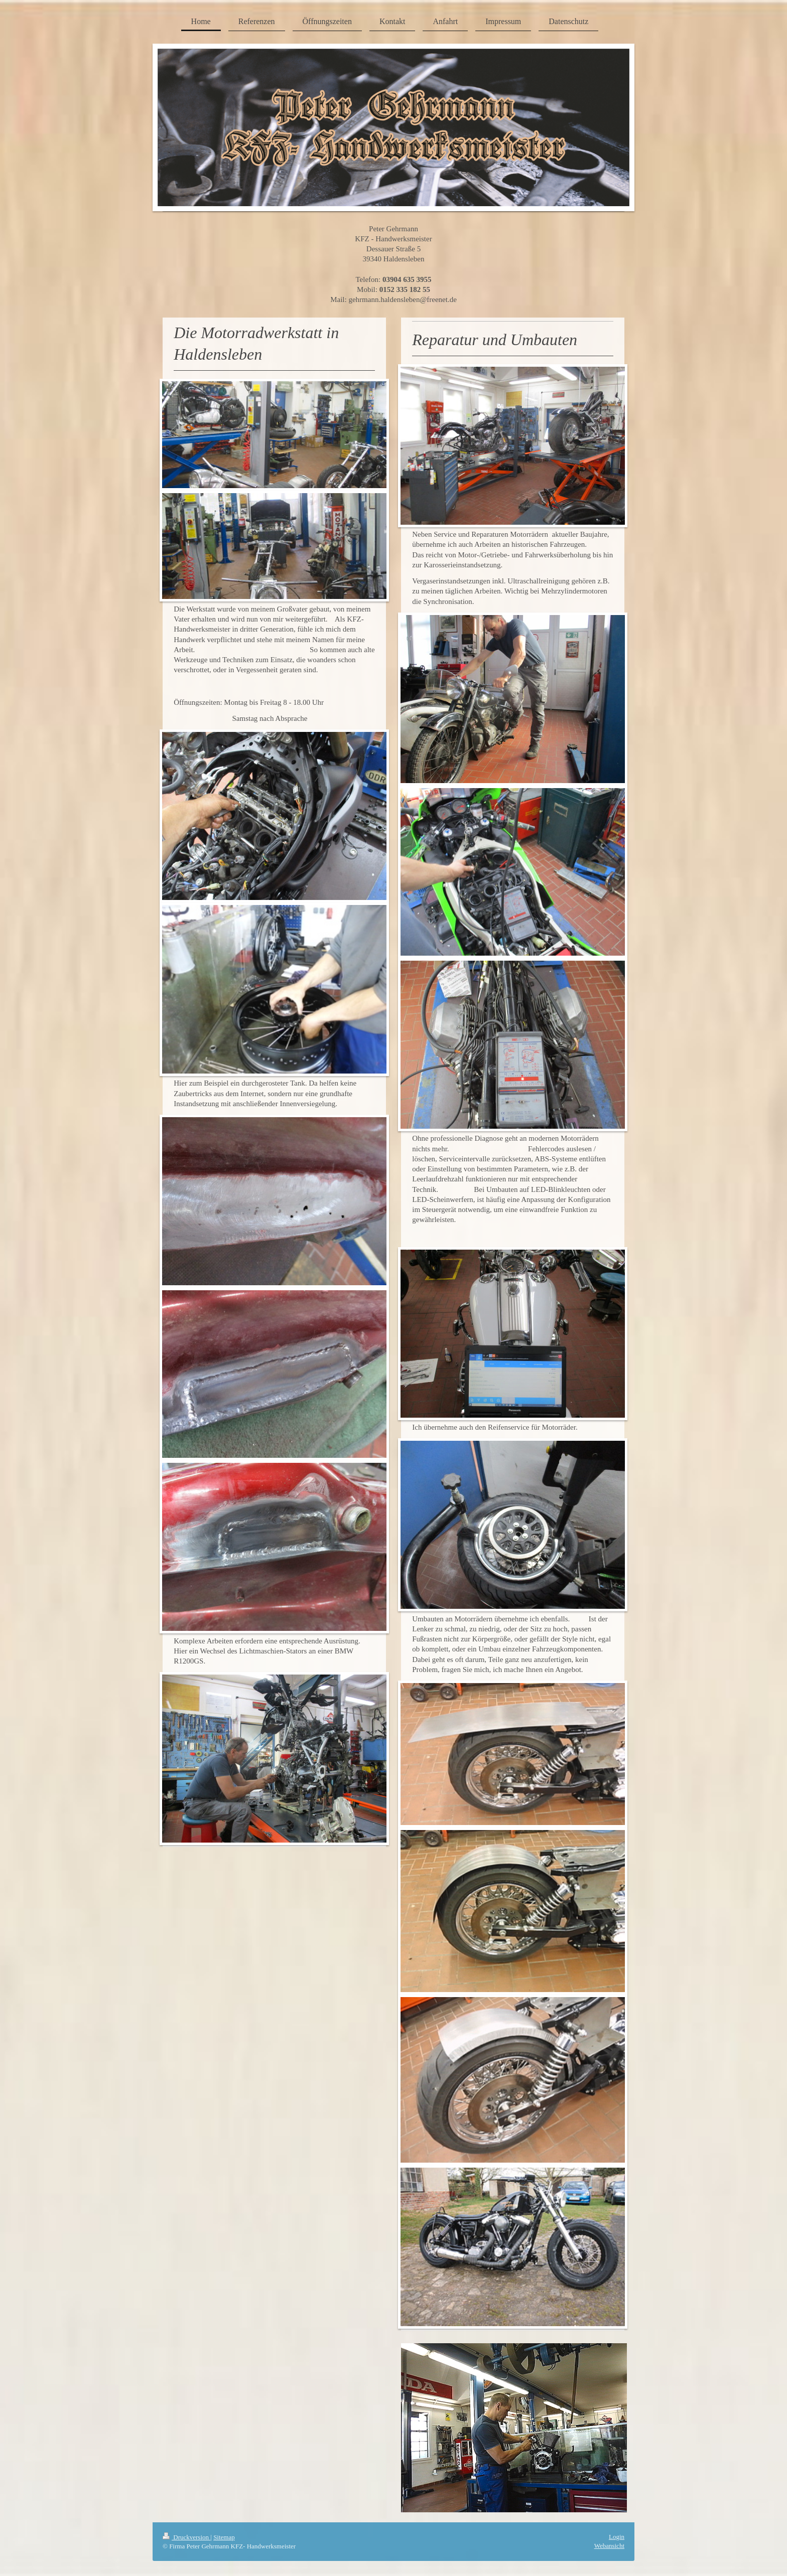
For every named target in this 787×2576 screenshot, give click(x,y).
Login (616, 2536)
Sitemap (224, 2537)
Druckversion (186, 2537)
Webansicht (609, 2545)
